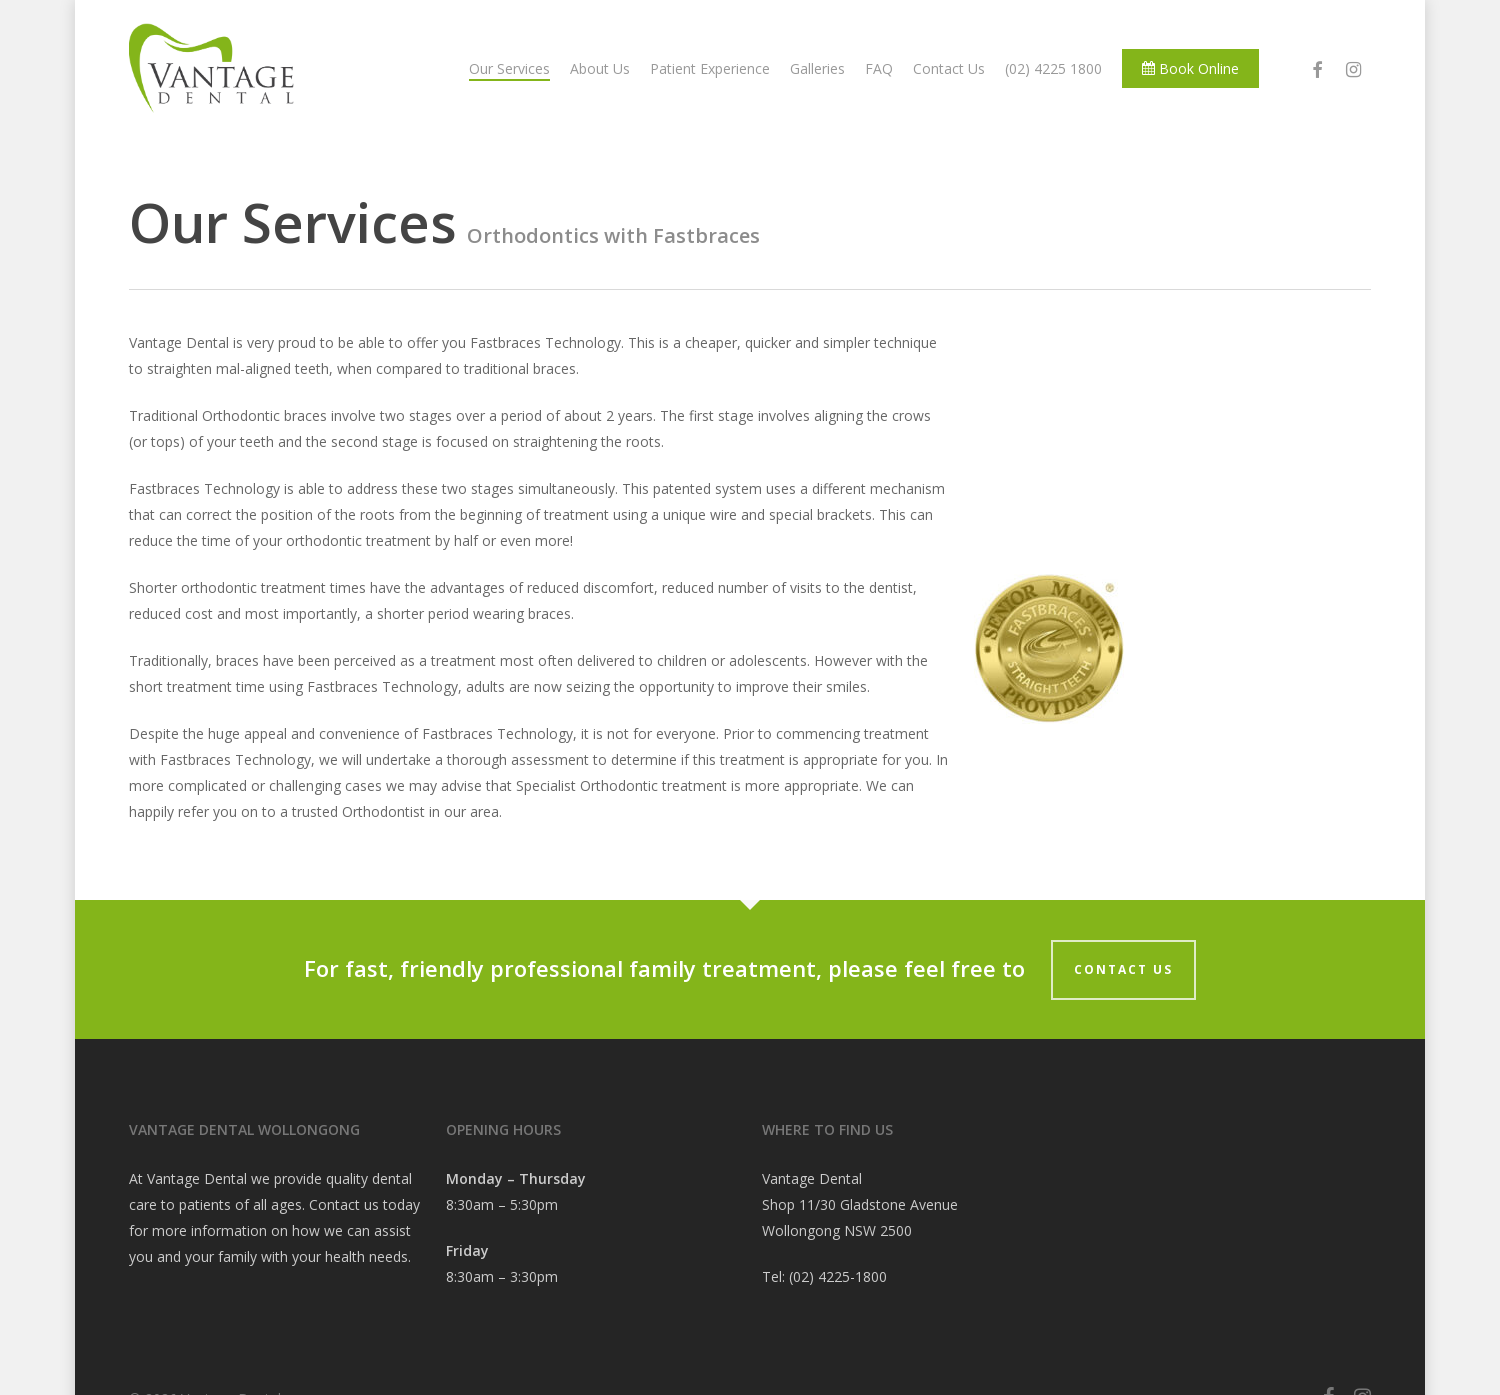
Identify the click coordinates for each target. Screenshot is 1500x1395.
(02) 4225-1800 (838, 1276)
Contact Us (1123, 969)
